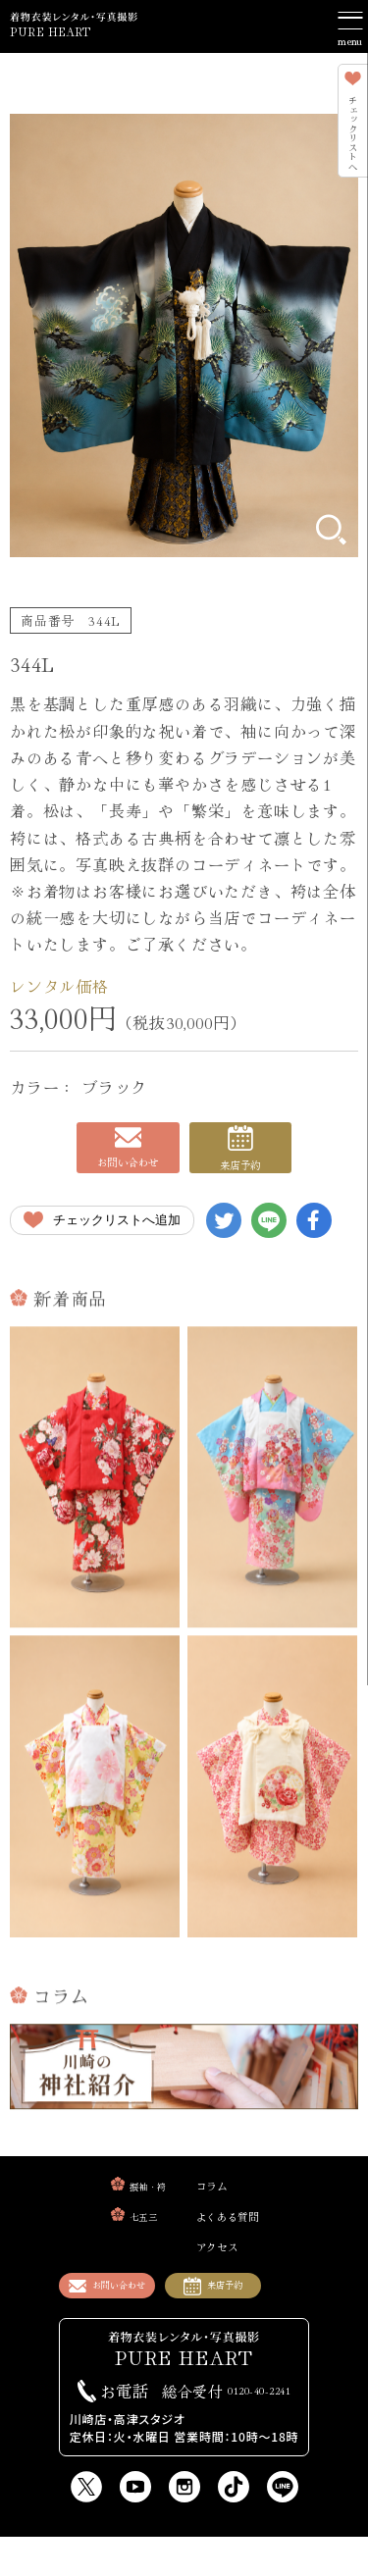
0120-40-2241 (226, 2429)
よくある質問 (238, 2240)
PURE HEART (72, 31)
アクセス (221, 2271)
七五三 (121, 2241)
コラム (212, 2210)
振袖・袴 (129, 2211)
